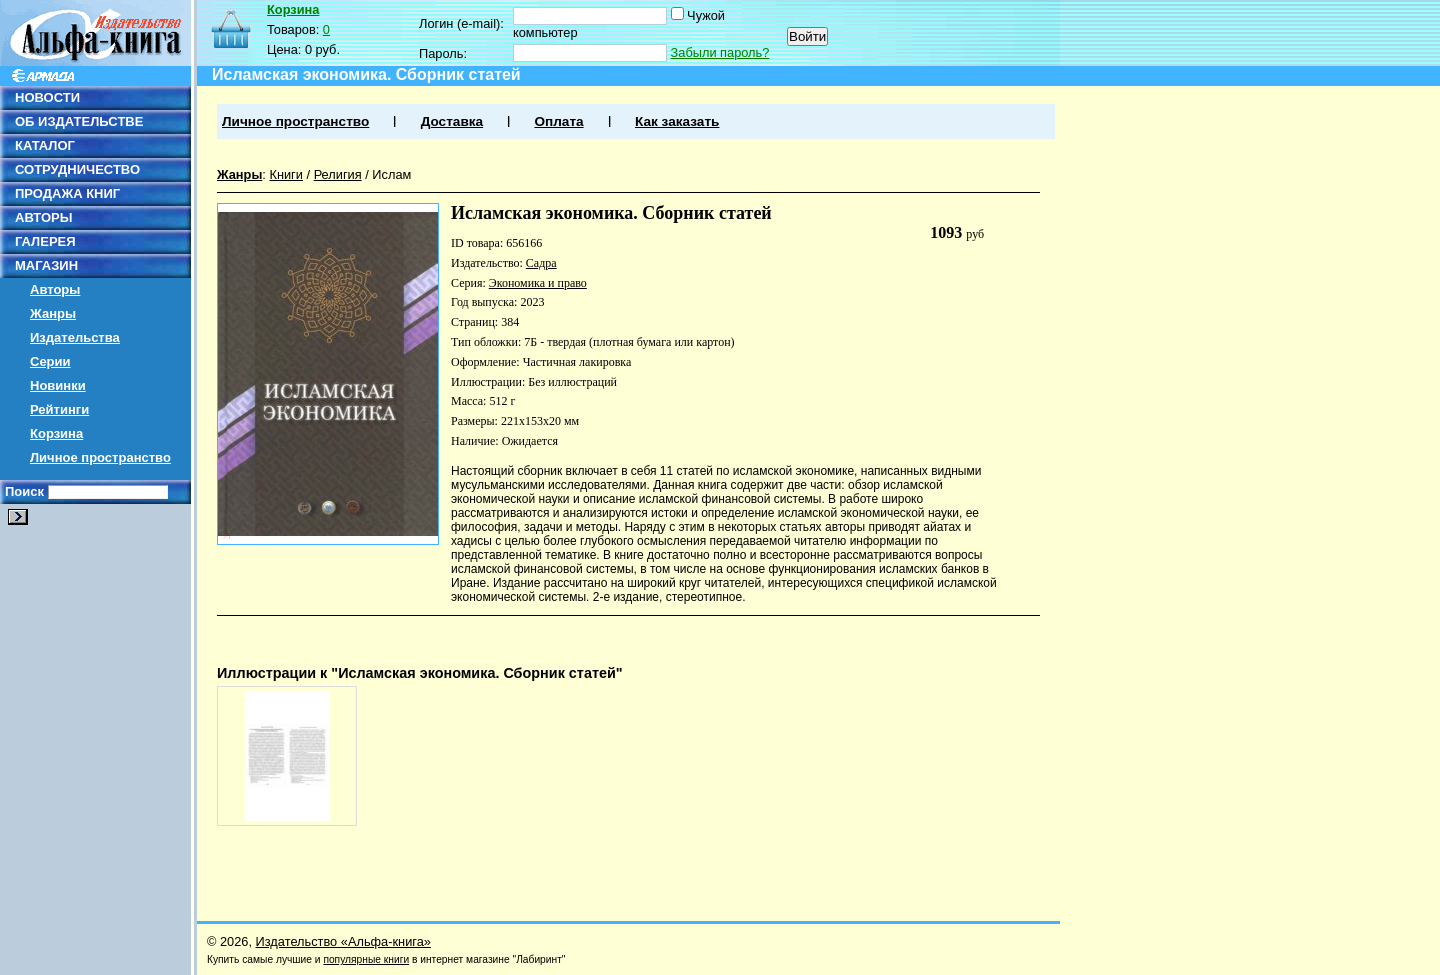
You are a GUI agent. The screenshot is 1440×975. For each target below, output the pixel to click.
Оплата (558, 121)
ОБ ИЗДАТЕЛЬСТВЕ (79, 121)
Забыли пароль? (720, 52)
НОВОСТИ (47, 97)
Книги (286, 174)
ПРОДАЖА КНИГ (67, 193)
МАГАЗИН (46, 265)
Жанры (53, 313)
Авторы (55, 289)
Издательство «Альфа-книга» (343, 941)
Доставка (452, 121)
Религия (338, 174)
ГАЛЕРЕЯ (45, 241)
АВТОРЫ (43, 217)
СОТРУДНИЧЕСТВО (77, 169)
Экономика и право (538, 283)
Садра (541, 263)
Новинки (58, 385)
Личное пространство (100, 457)
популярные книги (366, 959)
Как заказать (677, 121)
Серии (50, 361)
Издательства (75, 337)
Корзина (56, 433)
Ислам (391, 174)
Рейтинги (59, 409)
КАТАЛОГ (45, 145)
